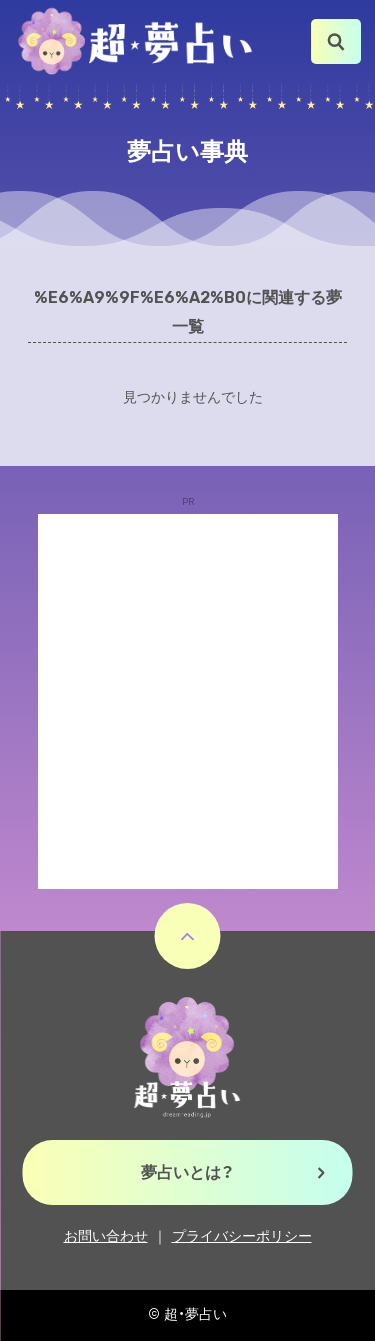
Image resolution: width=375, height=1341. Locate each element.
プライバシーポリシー (242, 1236)
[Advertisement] (187, 701)
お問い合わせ (106, 1236)
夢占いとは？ (187, 1172)
